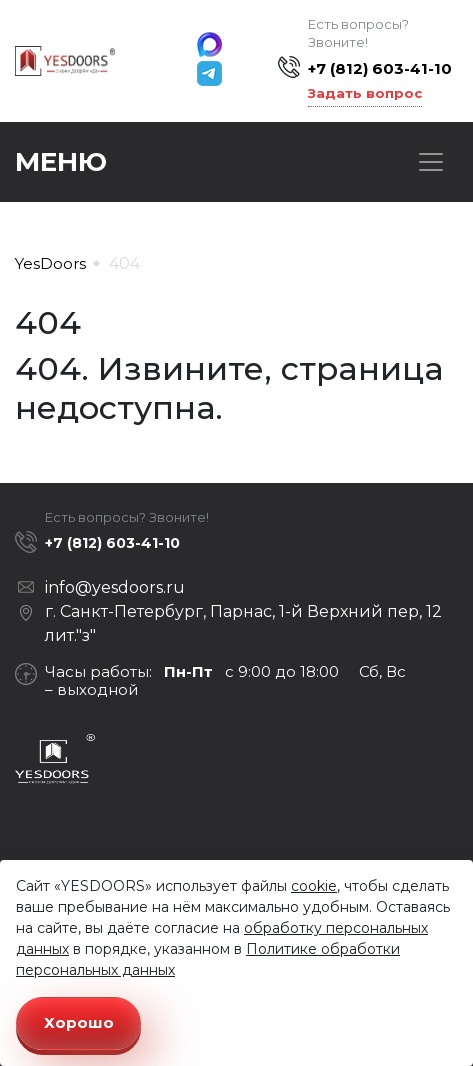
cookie (314, 886)
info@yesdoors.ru (115, 587)
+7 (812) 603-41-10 (380, 68)
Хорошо (79, 1022)
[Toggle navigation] (431, 162)
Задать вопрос (365, 93)
